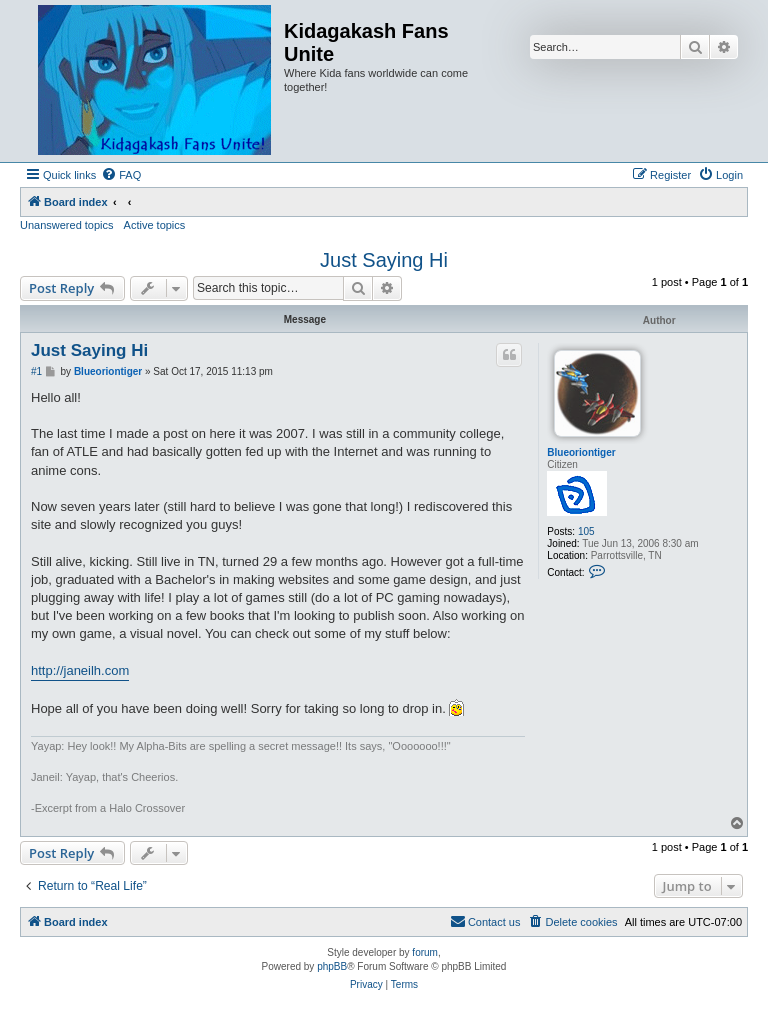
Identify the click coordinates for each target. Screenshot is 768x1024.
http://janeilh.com (80, 670)
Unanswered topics (67, 225)
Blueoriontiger (581, 452)
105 (586, 531)
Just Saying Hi (384, 260)
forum (425, 952)
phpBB (332, 966)
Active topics (155, 225)
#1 (36, 371)
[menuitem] (121, 175)
